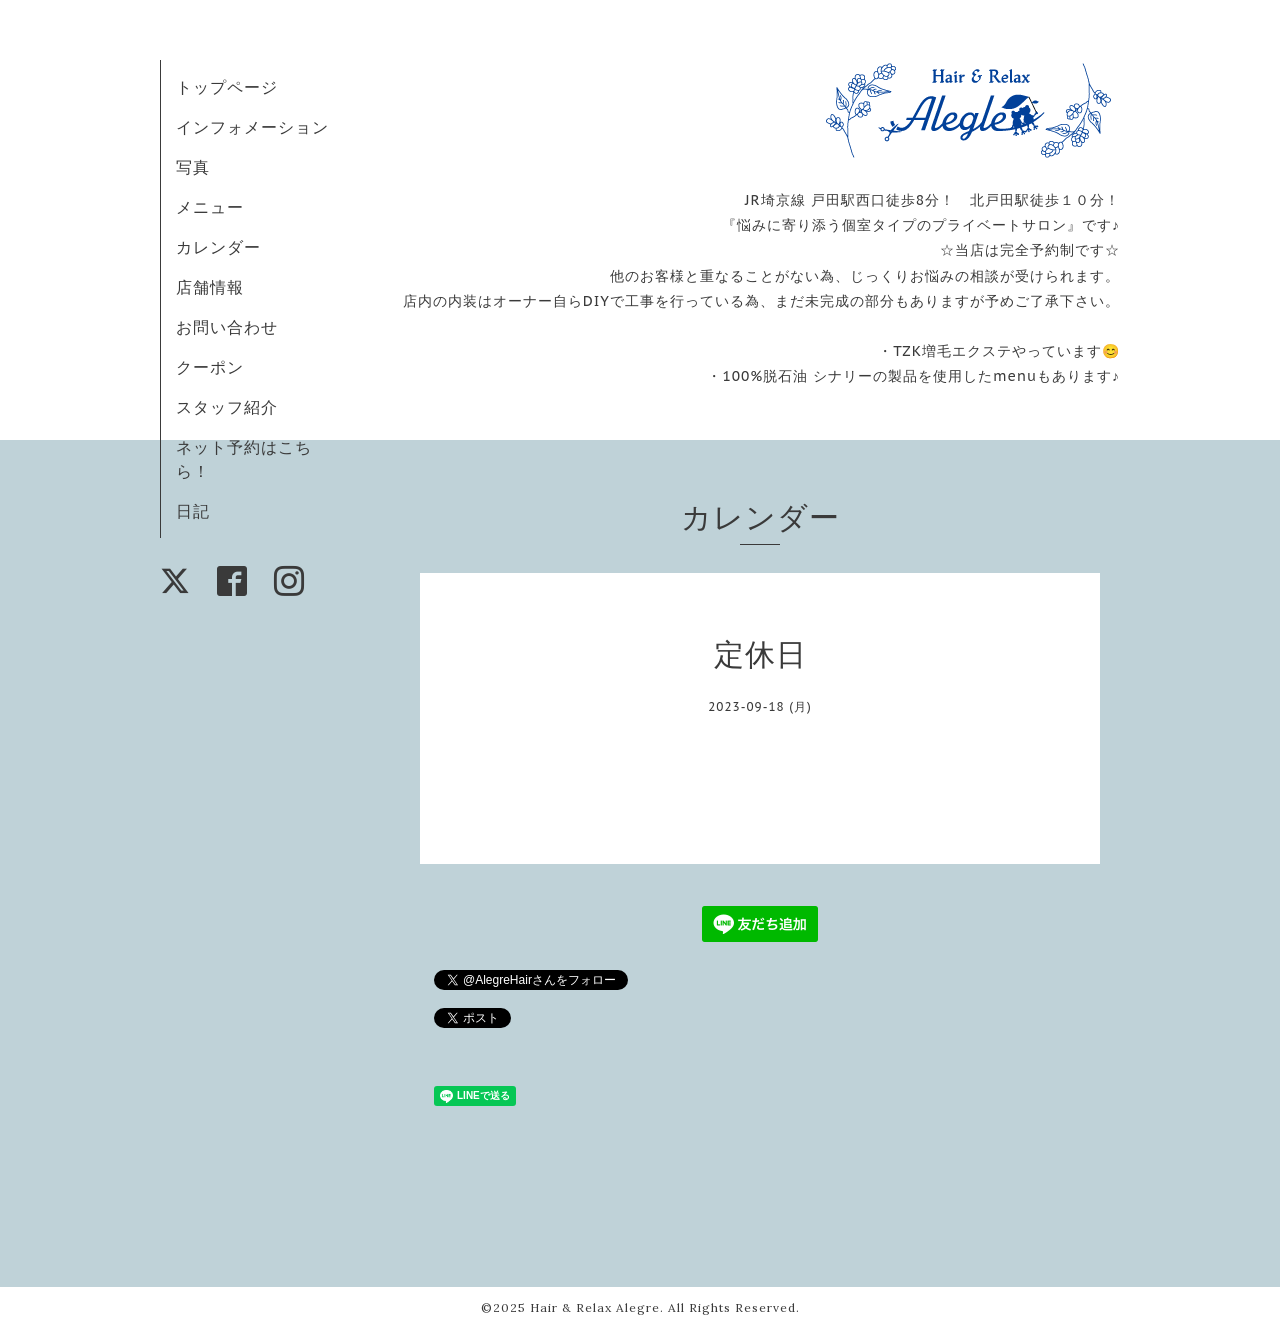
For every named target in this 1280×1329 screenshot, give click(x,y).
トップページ (227, 87)
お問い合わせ (227, 327)
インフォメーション (252, 127)
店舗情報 (210, 287)
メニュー (210, 207)
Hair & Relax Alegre (595, 1307)
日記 (193, 511)
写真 (193, 167)
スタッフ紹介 (227, 407)
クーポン (210, 367)
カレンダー (218, 247)
